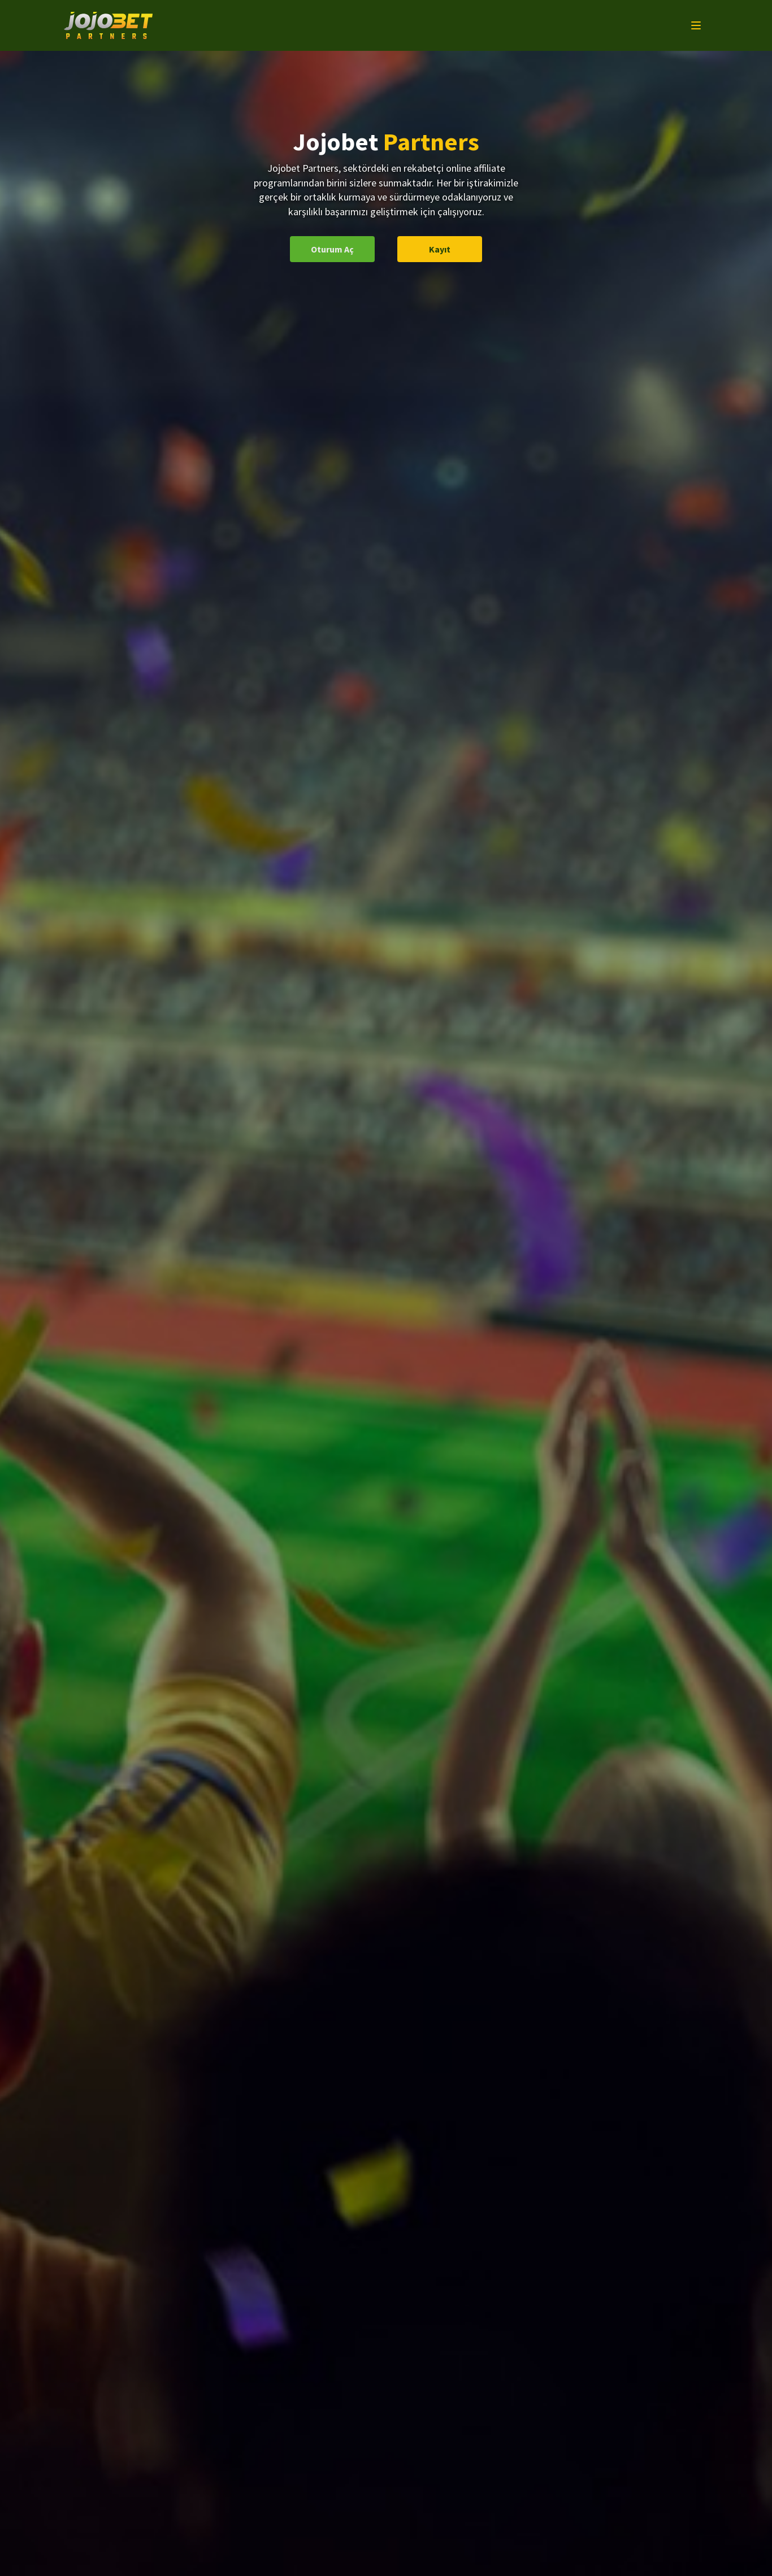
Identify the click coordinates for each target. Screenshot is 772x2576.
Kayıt (439, 249)
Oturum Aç (332, 249)
